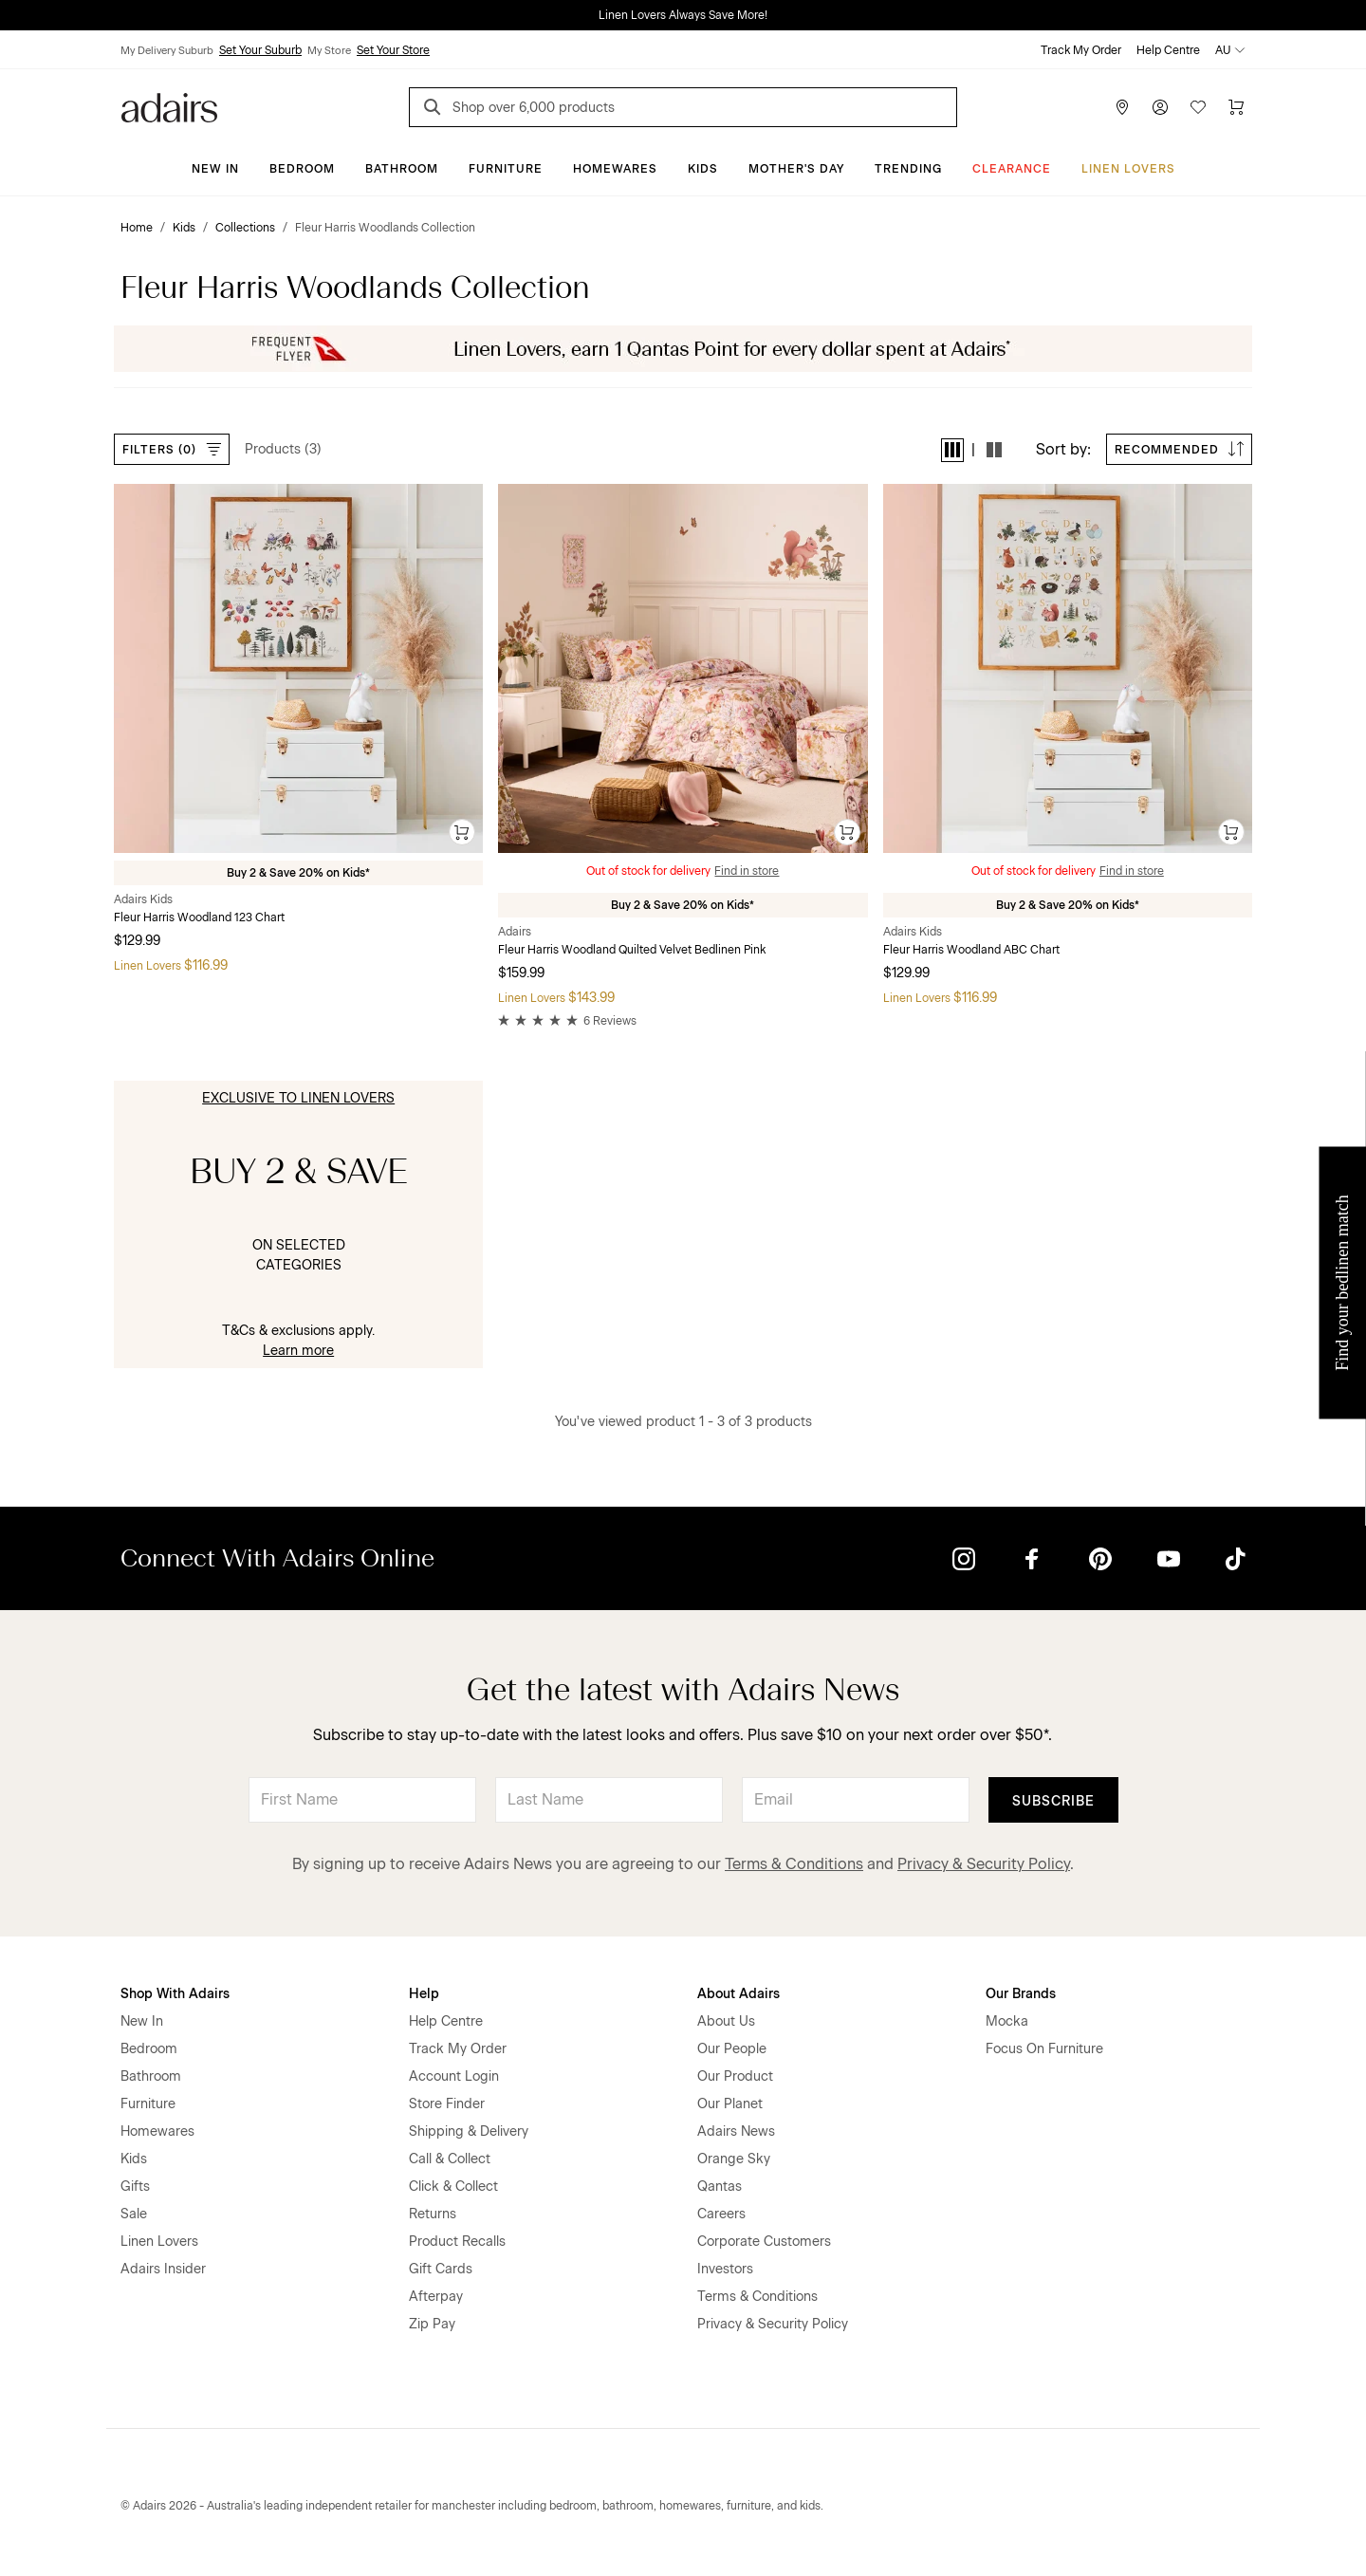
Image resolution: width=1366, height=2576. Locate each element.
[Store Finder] (1122, 107)
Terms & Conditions (794, 1864)
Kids (703, 169)
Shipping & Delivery (468, 2131)
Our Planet (730, 2104)
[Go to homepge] (169, 106)
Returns (432, 2214)
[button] (952, 450)
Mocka (1007, 2021)
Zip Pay (432, 2324)
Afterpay (436, 2297)
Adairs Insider (163, 2269)
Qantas (719, 2186)
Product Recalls (457, 2241)
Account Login (454, 2076)
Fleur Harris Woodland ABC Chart (971, 949)
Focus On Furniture (1044, 2049)
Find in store (746, 871)
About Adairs (738, 1994)
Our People (731, 2049)
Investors (725, 2269)
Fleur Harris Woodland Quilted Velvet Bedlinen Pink (632, 949)
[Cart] (1236, 107)
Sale (133, 2214)
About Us (726, 2021)
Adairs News (736, 2131)
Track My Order (1081, 50)
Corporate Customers (764, 2241)
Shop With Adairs (175, 1994)
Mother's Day (796, 169)
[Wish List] (1198, 107)
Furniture (506, 169)
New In (215, 169)
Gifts (135, 2186)
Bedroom (302, 169)
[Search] (435, 109)
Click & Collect (453, 2186)
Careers (721, 2214)
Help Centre (1168, 50)
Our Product (735, 2076)
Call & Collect (449, 2159)
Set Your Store (393, 50)
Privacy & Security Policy (983, 1864)
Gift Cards (440, 2269)
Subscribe (1053, 1801)
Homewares (615, 169)
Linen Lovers (1128, 169)
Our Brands (1021, 1994)
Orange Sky (733, 2159)
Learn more (298, 1351)
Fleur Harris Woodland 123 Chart (199, 917)
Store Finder (447, 2104)
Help (424, 1994)
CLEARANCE (1011, 169)
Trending (908, 169)
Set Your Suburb (260, 50)
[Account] (1160, 107)
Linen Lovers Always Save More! (683, 15)
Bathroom (401, 169)
